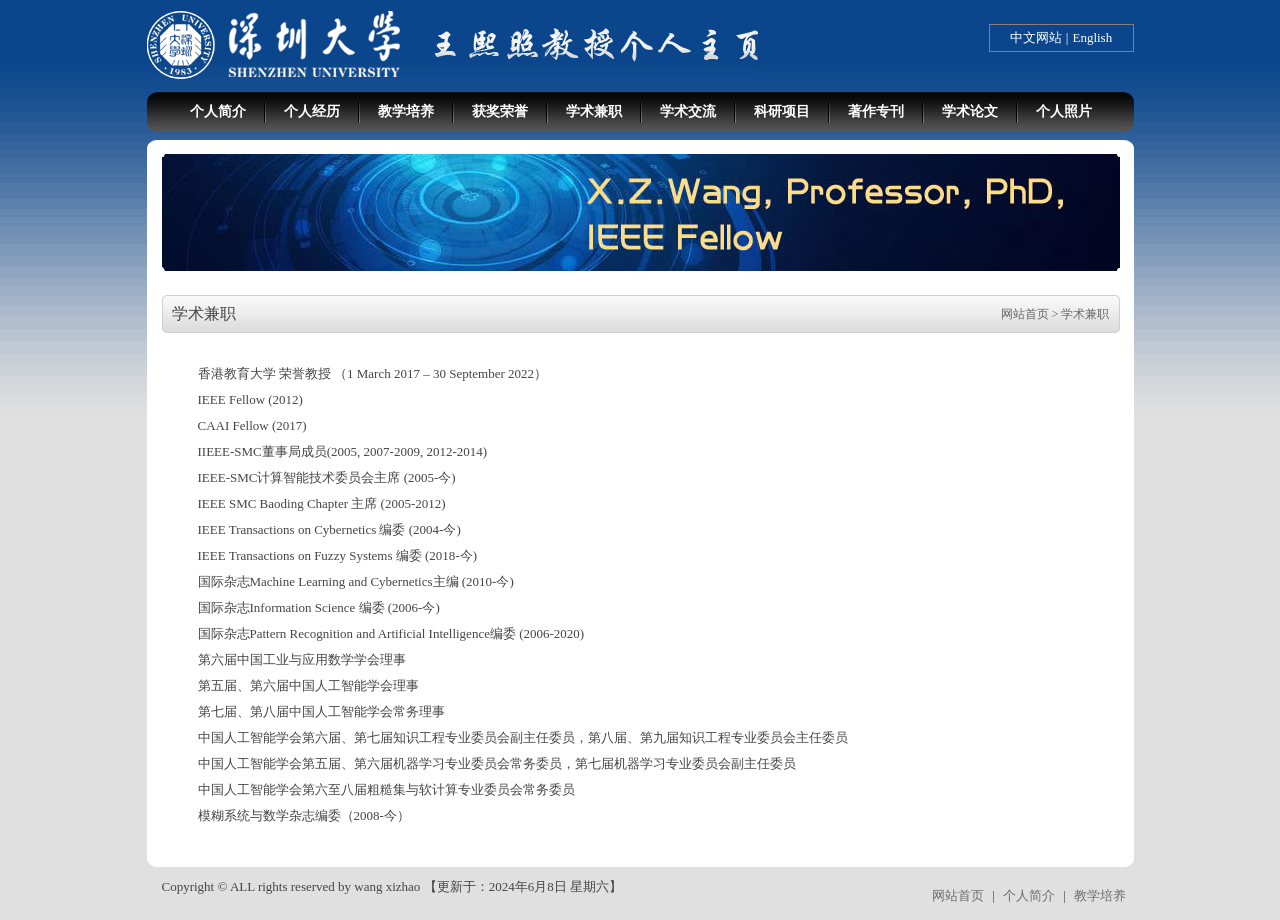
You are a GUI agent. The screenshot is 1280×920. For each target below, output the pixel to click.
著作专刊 (876, 111)
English (1092, 37)
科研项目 (782, 111)
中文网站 (1036, 37)
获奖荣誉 (500, 111)
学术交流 (688, 111)
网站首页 (1025, 314)
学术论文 (970, 111)
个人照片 (1064, 111)
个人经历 (312, 111)
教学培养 (406, 111)
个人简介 (218, 111)
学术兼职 (594, 111)
